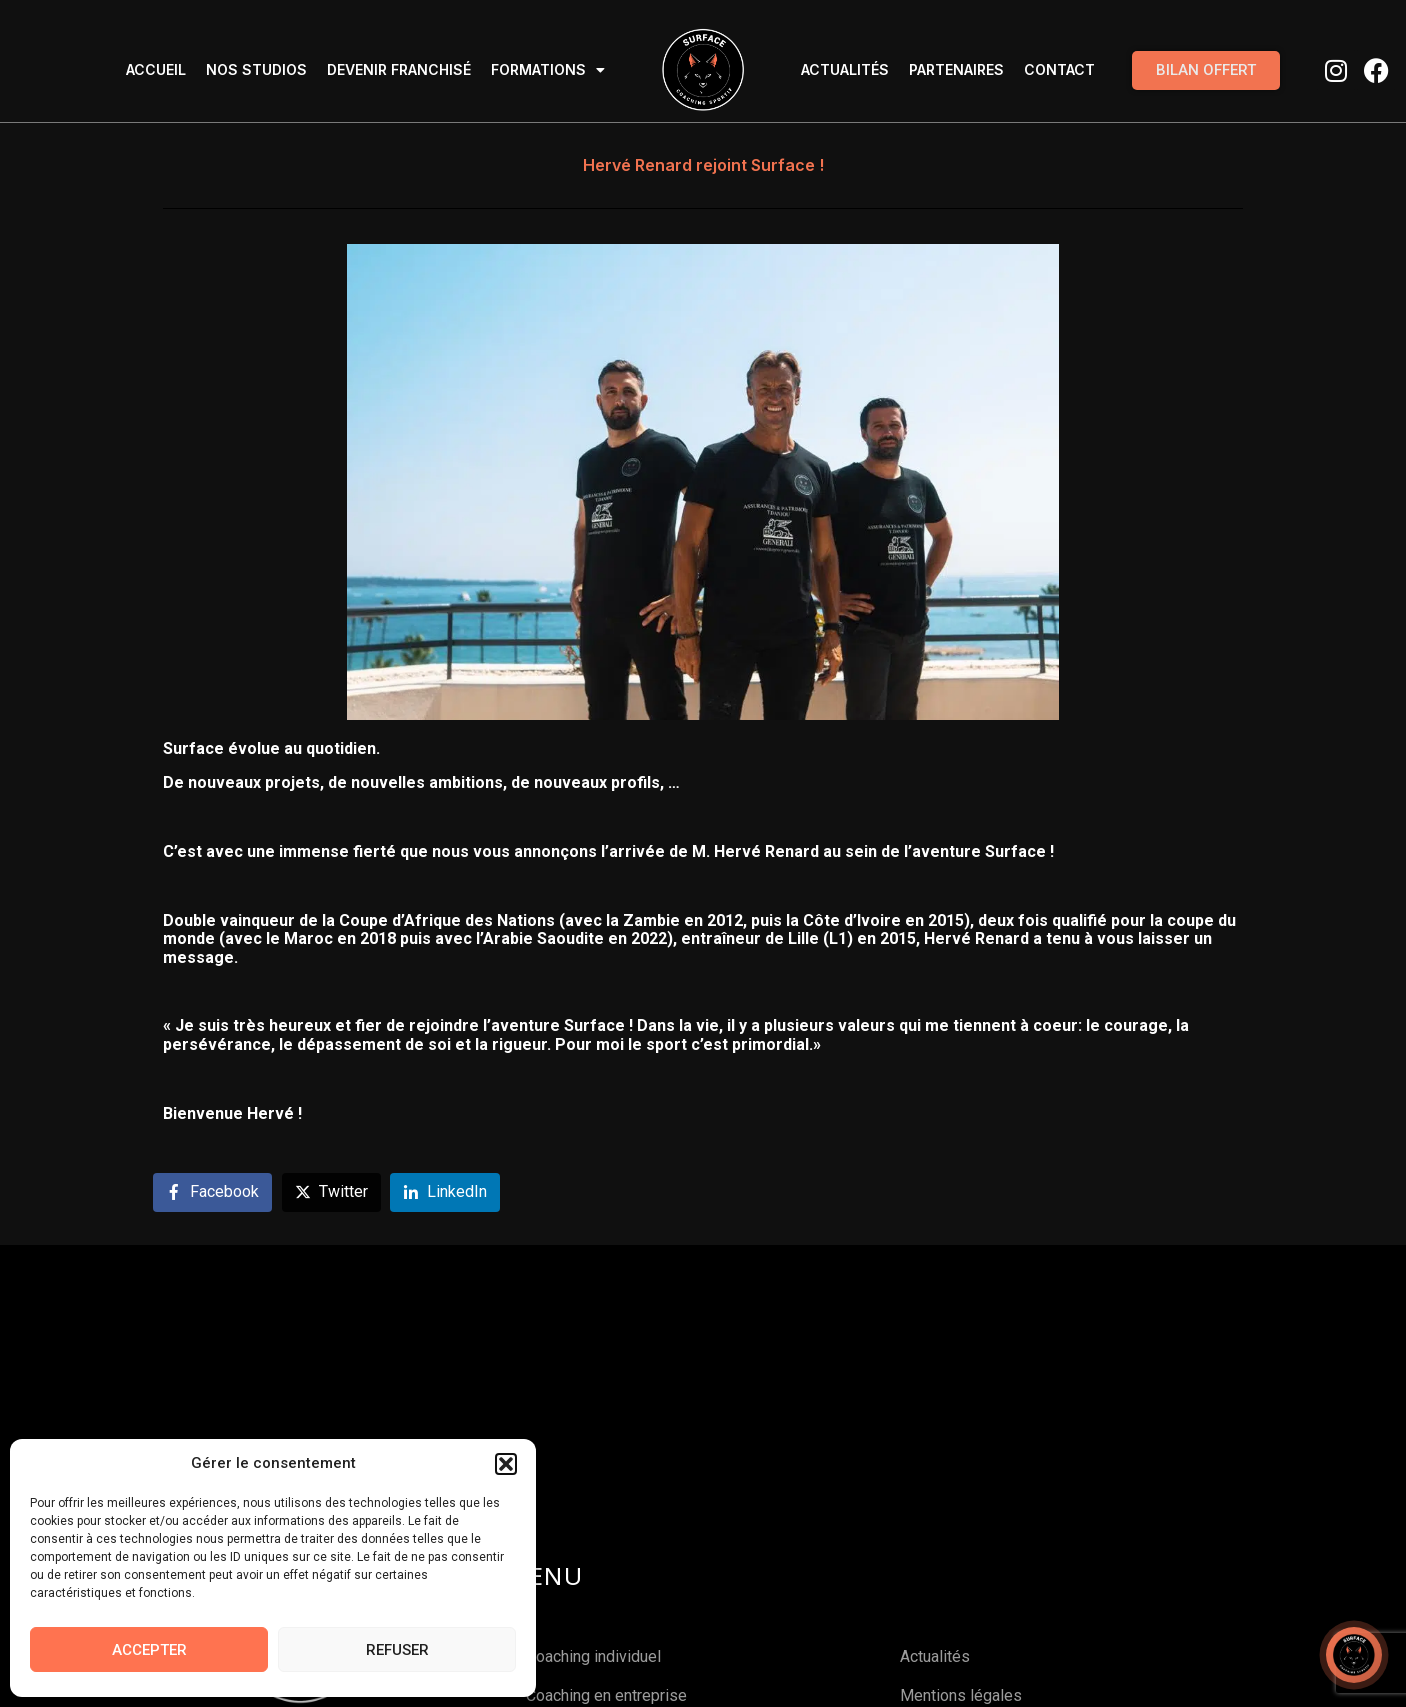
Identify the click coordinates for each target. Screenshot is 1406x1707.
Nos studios (256, 69)
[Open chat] (1354, 1655)
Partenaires (956, 69)
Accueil (156, 69)
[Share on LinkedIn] (445, 1192)
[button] (506, 1464)
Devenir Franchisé (399, 69)
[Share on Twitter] (331, 1192)
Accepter (149, 1650)
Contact (1059, 69)
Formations (548, 70)
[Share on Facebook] (212, 1192)
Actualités (845, 69)
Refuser (397, 1650)
